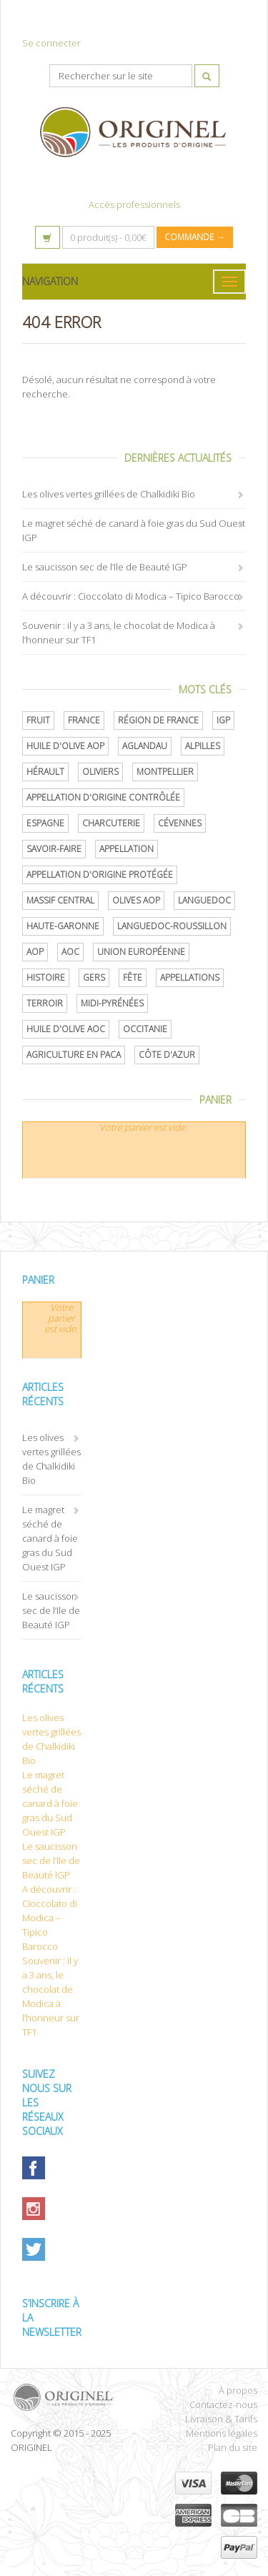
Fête (132, 977)
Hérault (45, 772)
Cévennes (180, 823)
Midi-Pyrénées (112, 1003)
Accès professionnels (134, 204)
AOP (35, 952)
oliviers (100, 772)
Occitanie (145, 1029)
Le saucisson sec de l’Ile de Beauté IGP (104, 566)
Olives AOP (136, 900)
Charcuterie (111, 823)
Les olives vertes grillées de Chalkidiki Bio (108, 493)
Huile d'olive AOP (65, 746)
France (84, 720)
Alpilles (202, 746)
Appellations (189, 977)
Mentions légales (221, 2433)
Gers (94, 977)
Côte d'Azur (167, 1055)
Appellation (126, 849)
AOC (70, 952)
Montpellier (165, 772)
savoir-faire (53, 849)
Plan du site (232, 2447)
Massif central (60, 900)
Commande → (194, 237)
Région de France (158, 720)
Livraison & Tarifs (221, 2418)
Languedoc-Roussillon (172, 926)
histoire (45, 977)
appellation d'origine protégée (99, 874)
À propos (238, 2390)
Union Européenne (141, 952)
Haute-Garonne (62, 926)
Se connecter (51, 42)
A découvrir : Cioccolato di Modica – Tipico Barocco (130, 596)
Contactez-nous (223, 2404)
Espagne (45, 823)
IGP (223, 720)
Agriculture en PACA (73, 1055)
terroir (44, 1003)
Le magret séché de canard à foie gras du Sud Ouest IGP (50, 1538)
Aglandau (144, 746)
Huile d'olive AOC (65, 1029)
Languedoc (204, 900)
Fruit (38, 720)
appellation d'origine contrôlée (103, 797)
